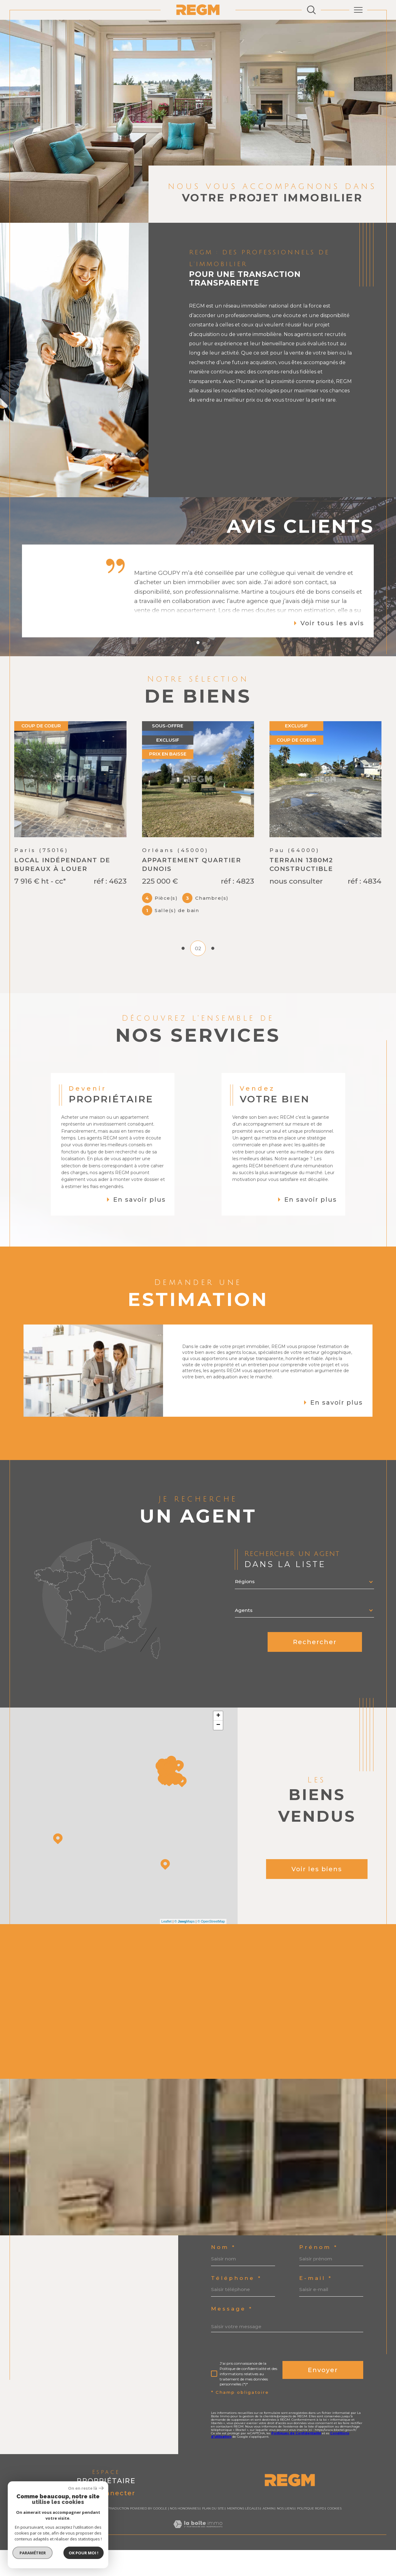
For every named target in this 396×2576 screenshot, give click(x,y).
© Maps (184, 1947)
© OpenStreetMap (211, 1947)
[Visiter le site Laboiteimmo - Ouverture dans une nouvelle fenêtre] (198, 2557)
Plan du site (213, 2534)
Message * (232, 2334)
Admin (268, 2534)
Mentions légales (243, 2534)
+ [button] (218, 1742)
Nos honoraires (184, 2534)
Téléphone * (236, 2304)
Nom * (223, 2273)
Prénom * (318, 2273)
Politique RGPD (310, 2534)
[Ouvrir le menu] (358, 10)
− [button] (218, 1751)
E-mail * (316, 2304)
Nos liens (285, 2534)
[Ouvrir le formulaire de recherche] (311, 10)
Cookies (334, 2534)
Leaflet (166, 1947)
